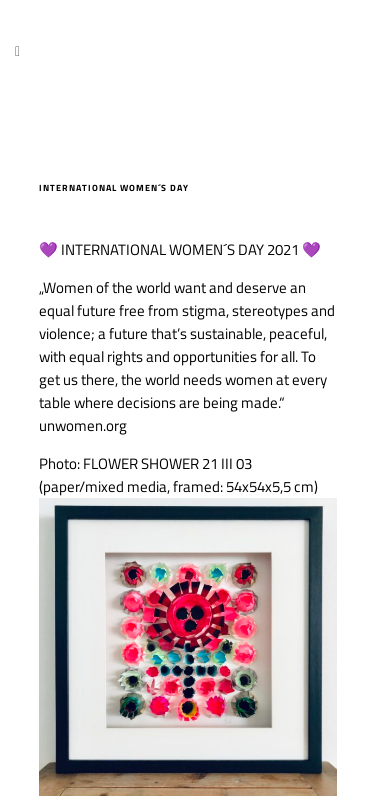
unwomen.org (83, 425)
